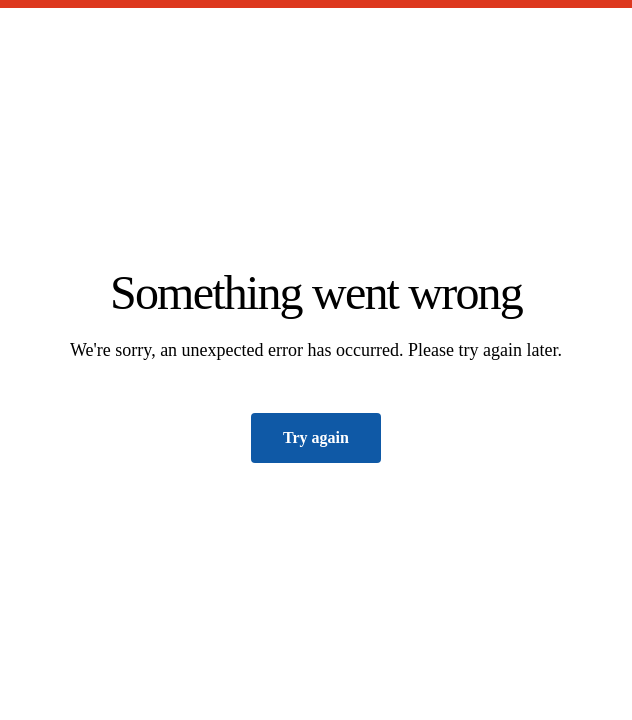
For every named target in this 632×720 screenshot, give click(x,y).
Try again (316, 437)
